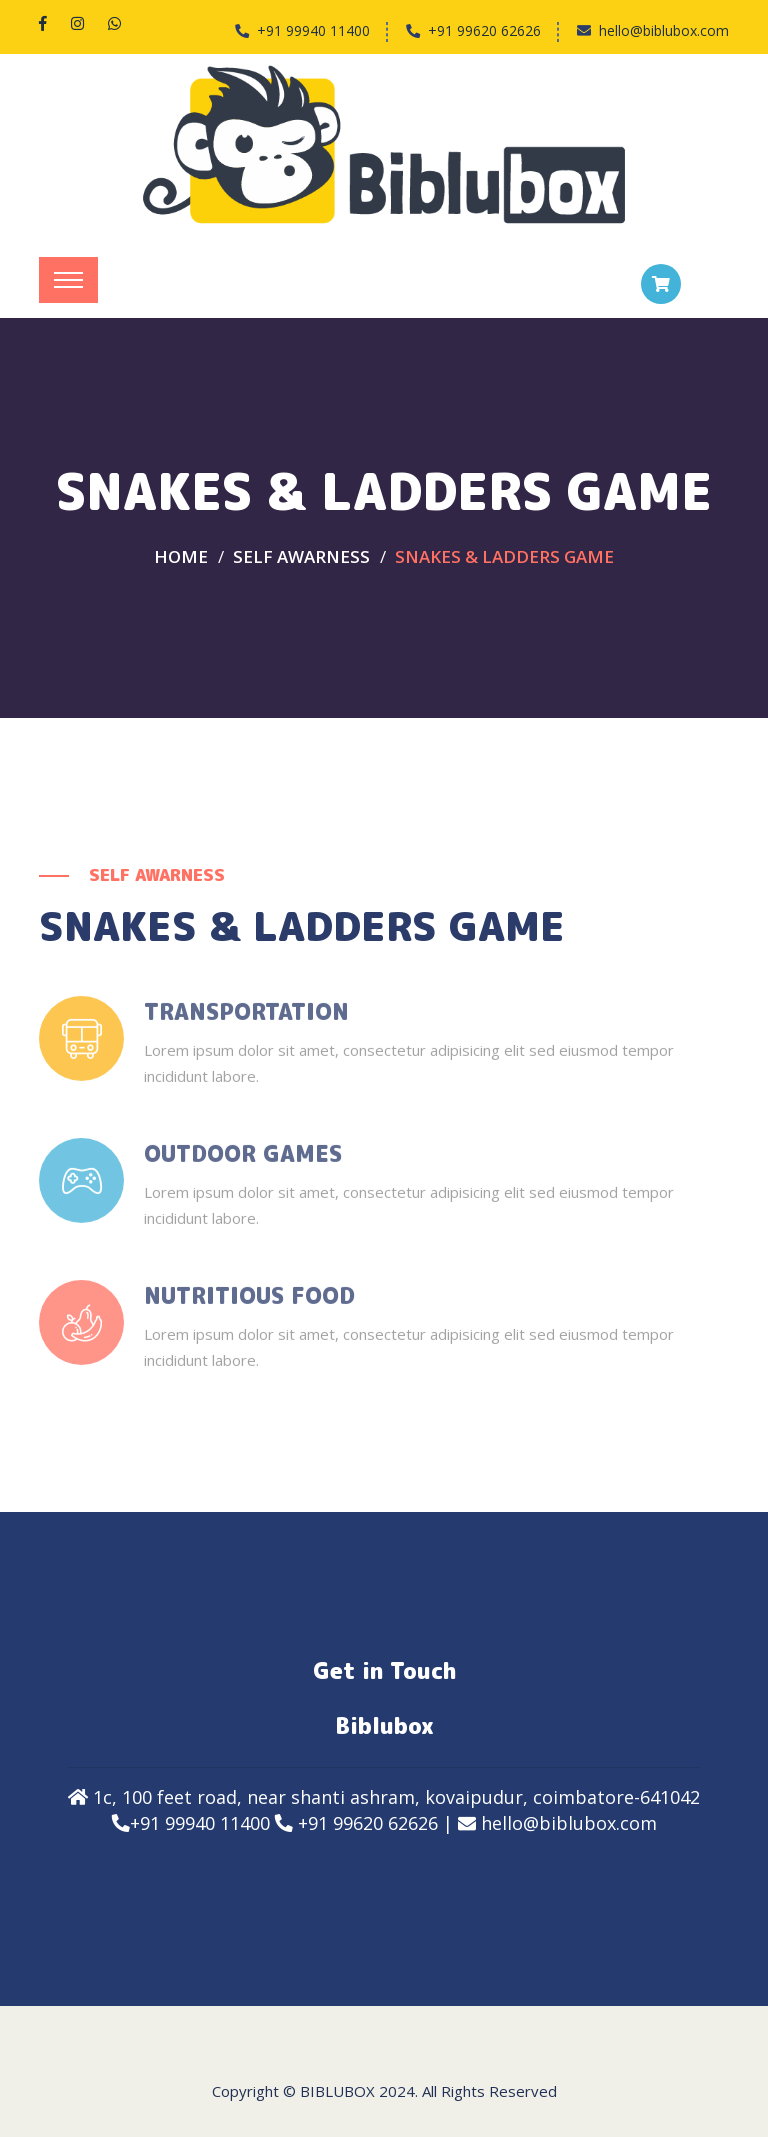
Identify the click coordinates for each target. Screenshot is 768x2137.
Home (181, 556)
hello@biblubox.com (664, 30)
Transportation (246, 1024)
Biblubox (337, 2091)
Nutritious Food (249, 1308)
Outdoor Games (243, 1166)
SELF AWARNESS (301, 556)
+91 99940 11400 (313, 30)
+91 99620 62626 (484, 30)
